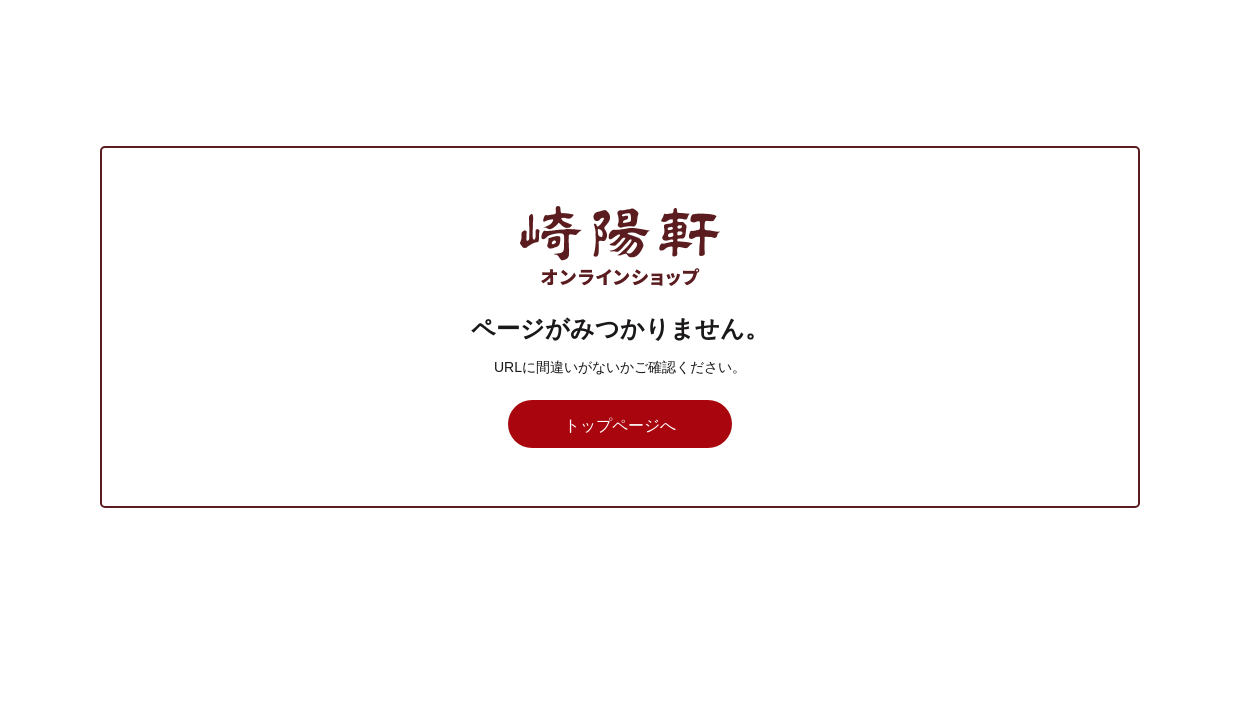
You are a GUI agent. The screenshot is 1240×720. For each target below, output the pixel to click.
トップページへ (620, 425)
